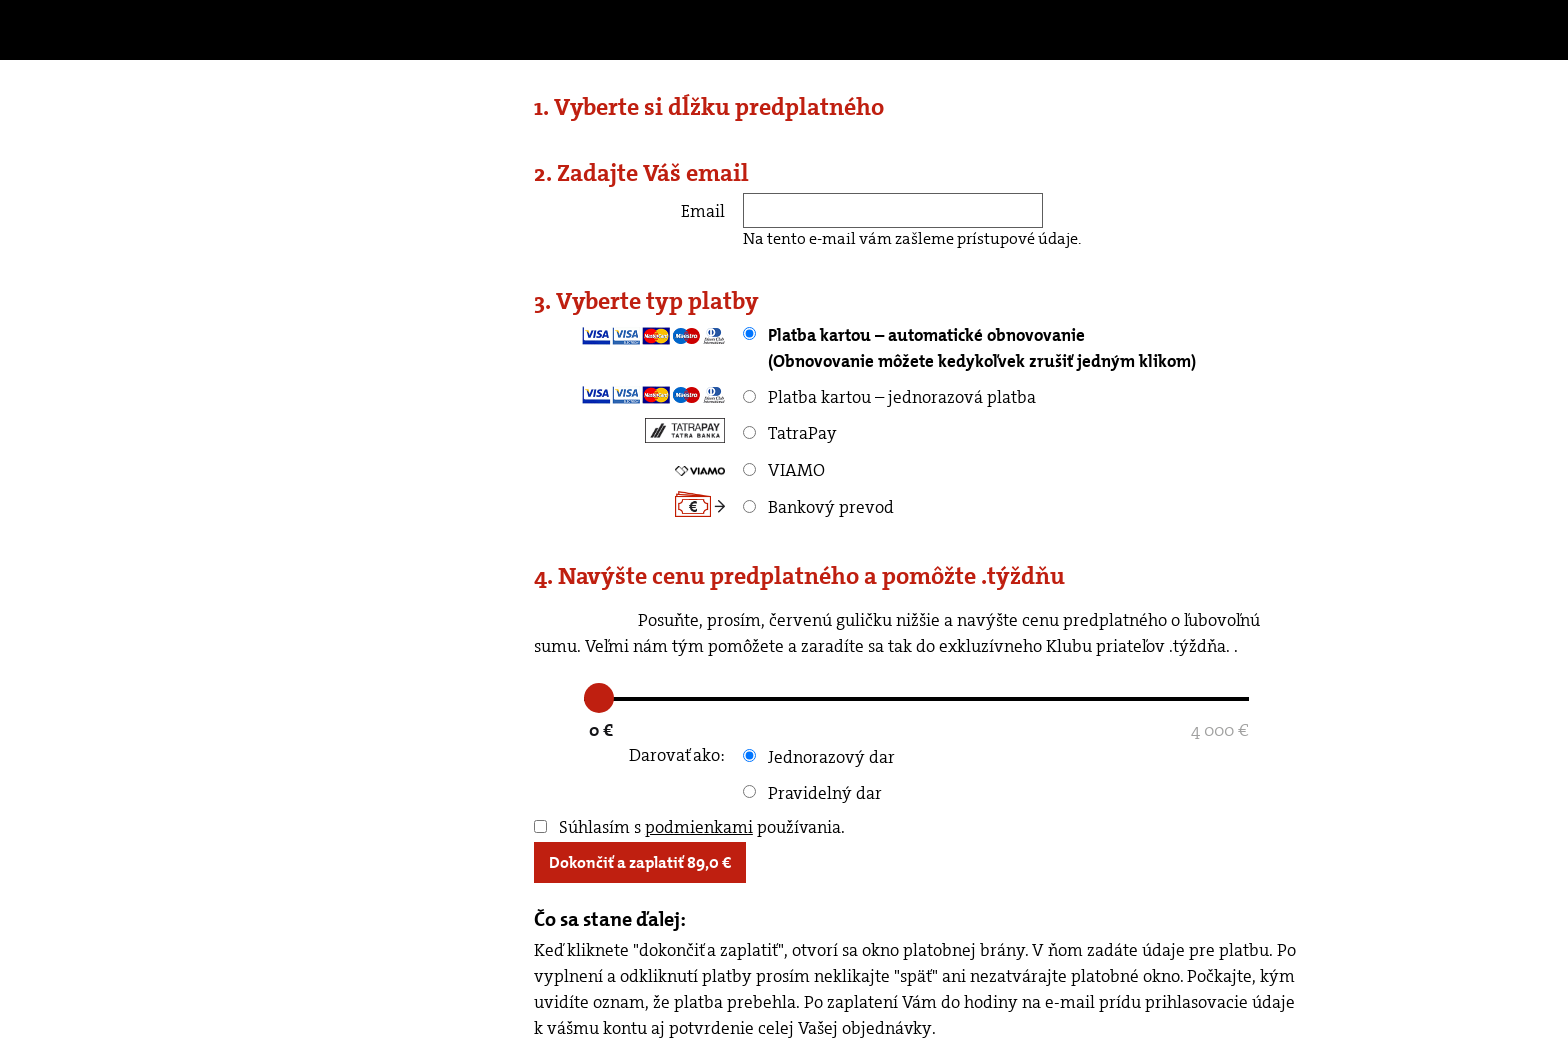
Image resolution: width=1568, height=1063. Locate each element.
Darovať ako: (677, 755)
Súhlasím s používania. (689, 827)
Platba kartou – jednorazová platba (889, 397)
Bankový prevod (818, 507)
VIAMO (784, 470)
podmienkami (699, 827)
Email (703, 211)
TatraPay (790, 433)
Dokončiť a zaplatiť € (640, 862)
